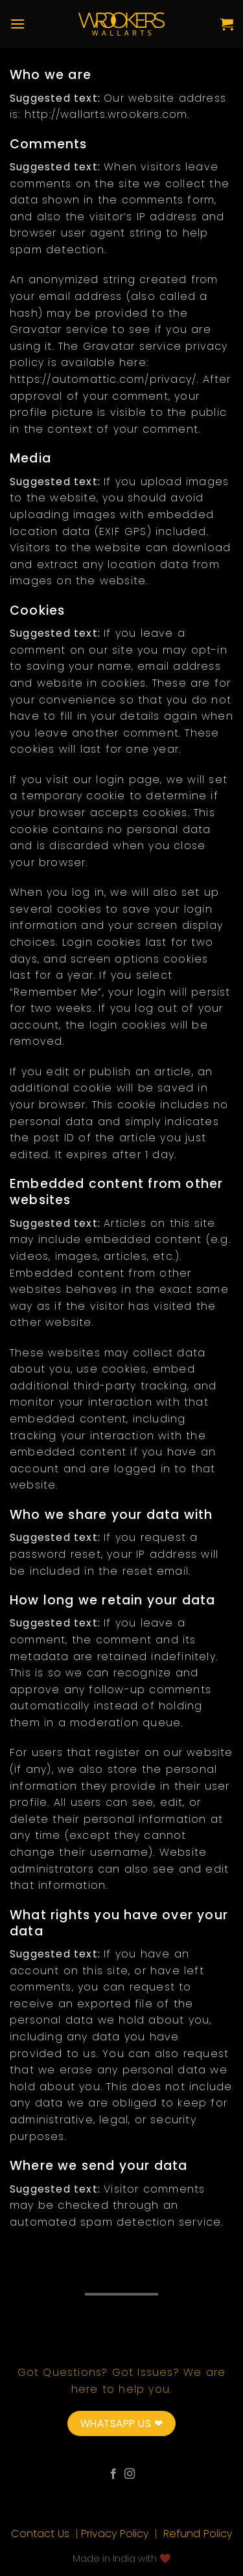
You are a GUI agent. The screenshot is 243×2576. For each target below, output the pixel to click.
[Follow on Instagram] (129, 2474)
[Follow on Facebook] (113, 2474)
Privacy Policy (116, 2533)
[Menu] (17, 24)
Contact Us (42, 2533)
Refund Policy (197, 2533)
